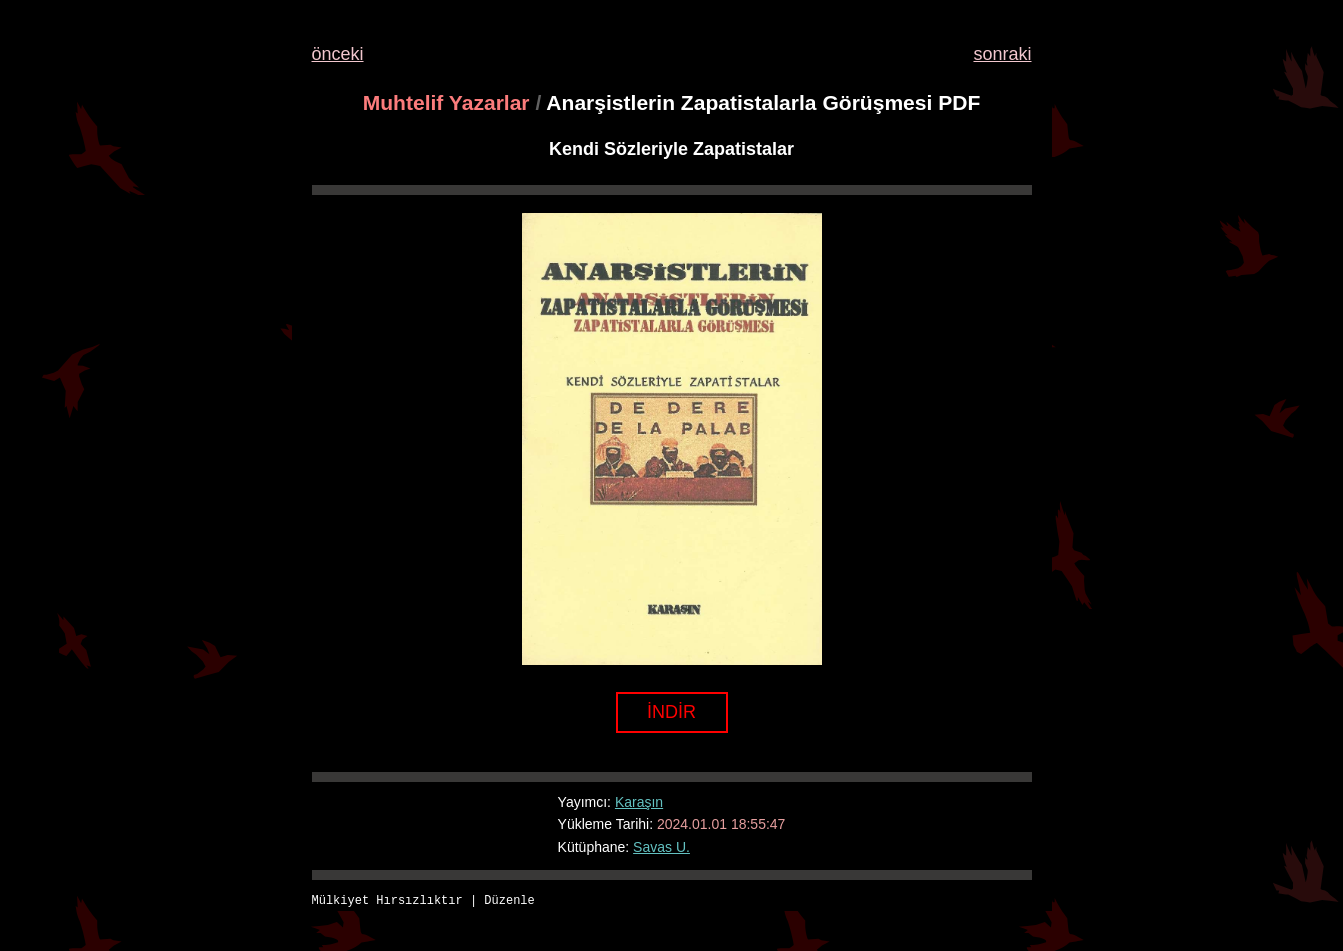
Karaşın (639, 802)
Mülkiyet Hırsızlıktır (387, 901)
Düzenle (509, 901)
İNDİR (671, 712)
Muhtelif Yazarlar (446, 102)
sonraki (1002, 54)
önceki (338, 54)
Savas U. (661, 847)
